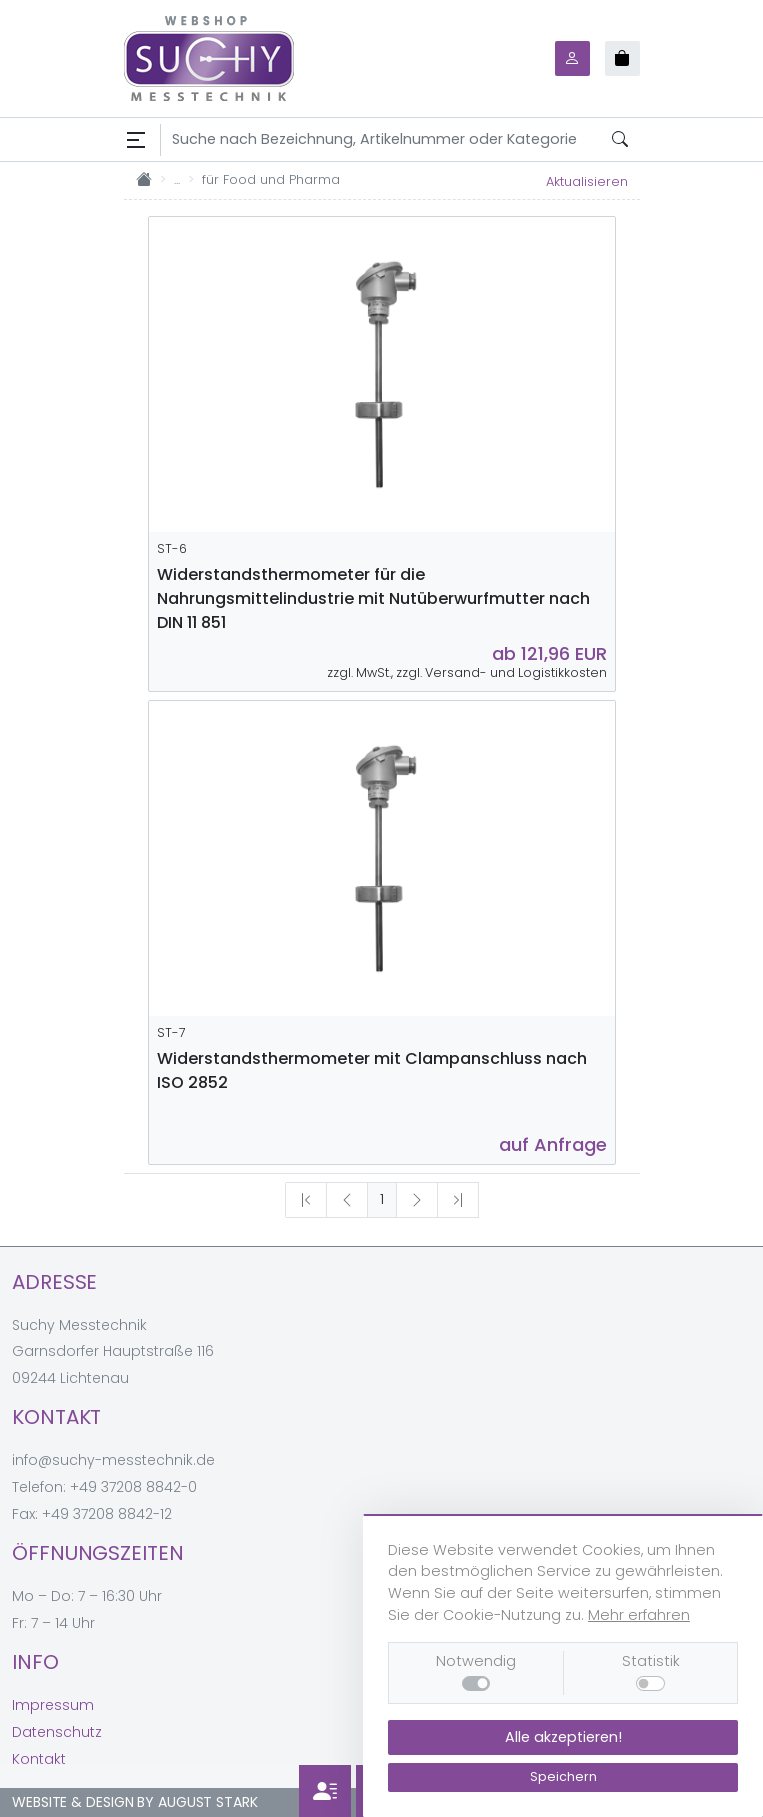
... (177, 179)
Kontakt (39, 1759)
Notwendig (476, 1661)
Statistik (651, 1661)
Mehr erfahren (639, 1615)
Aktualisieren (587, 181)
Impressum (53, 1705)
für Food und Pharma (271, 179)
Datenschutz (57, 1732)
